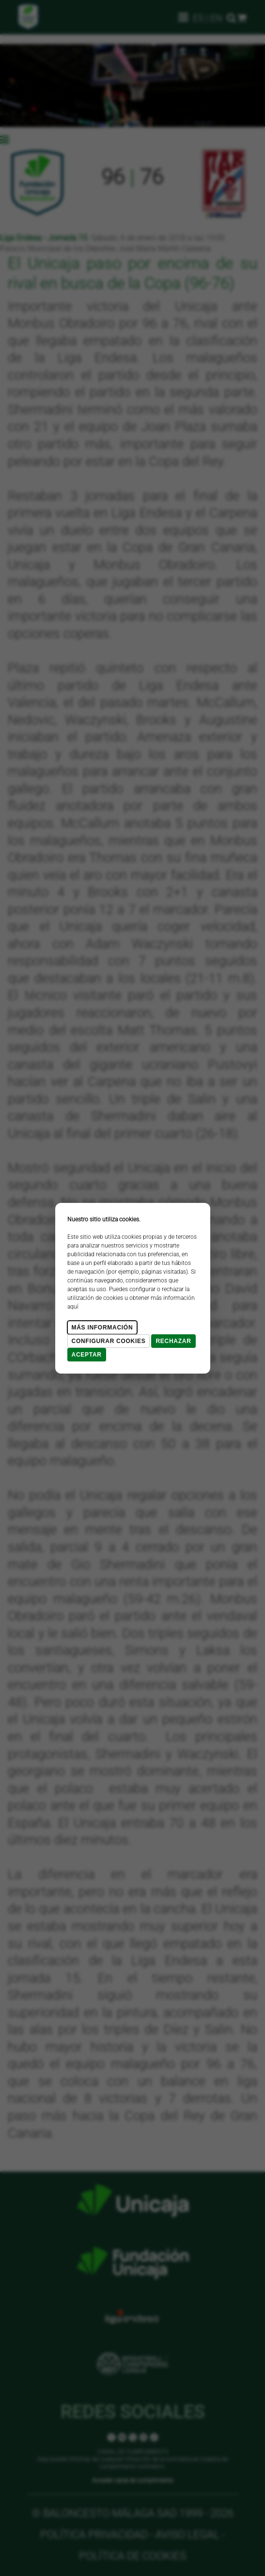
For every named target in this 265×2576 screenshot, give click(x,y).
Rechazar (173, 1341)
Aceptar (87, 1354)
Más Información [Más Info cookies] (102, 1327)
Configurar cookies (109, 1341)
